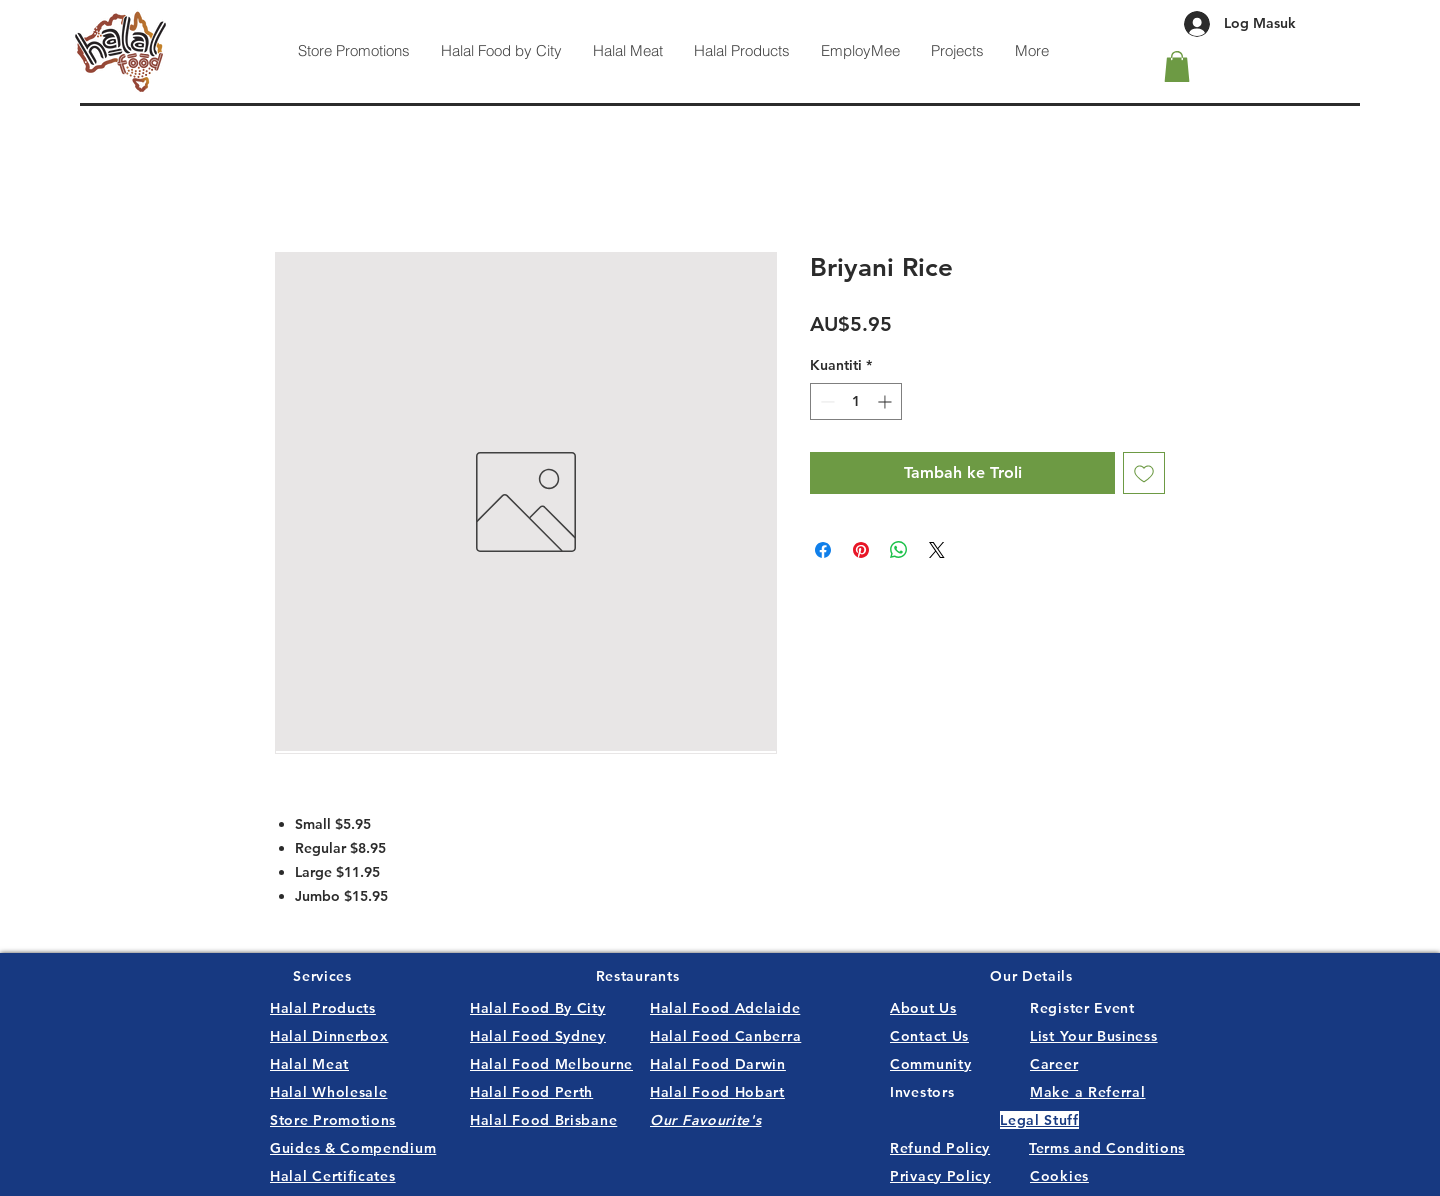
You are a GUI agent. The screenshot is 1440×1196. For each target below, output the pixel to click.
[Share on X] (937, 550)
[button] (1177, 66)
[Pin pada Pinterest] (861, 550)
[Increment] (886, 401)
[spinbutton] (856, 401)
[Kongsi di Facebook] (823, 550)
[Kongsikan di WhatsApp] (899, 550)
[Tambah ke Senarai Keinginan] (1144, 473)
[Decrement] (825, 401)
